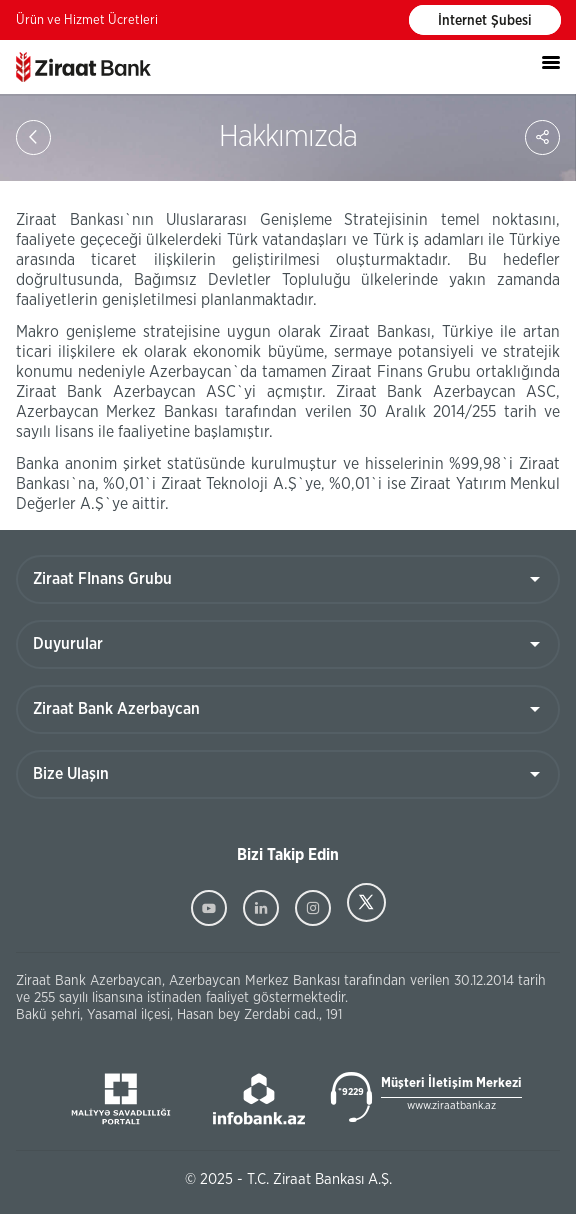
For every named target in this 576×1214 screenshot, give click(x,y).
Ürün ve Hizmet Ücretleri (87, 20)
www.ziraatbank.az (451, 1105)
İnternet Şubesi (485, 21)
